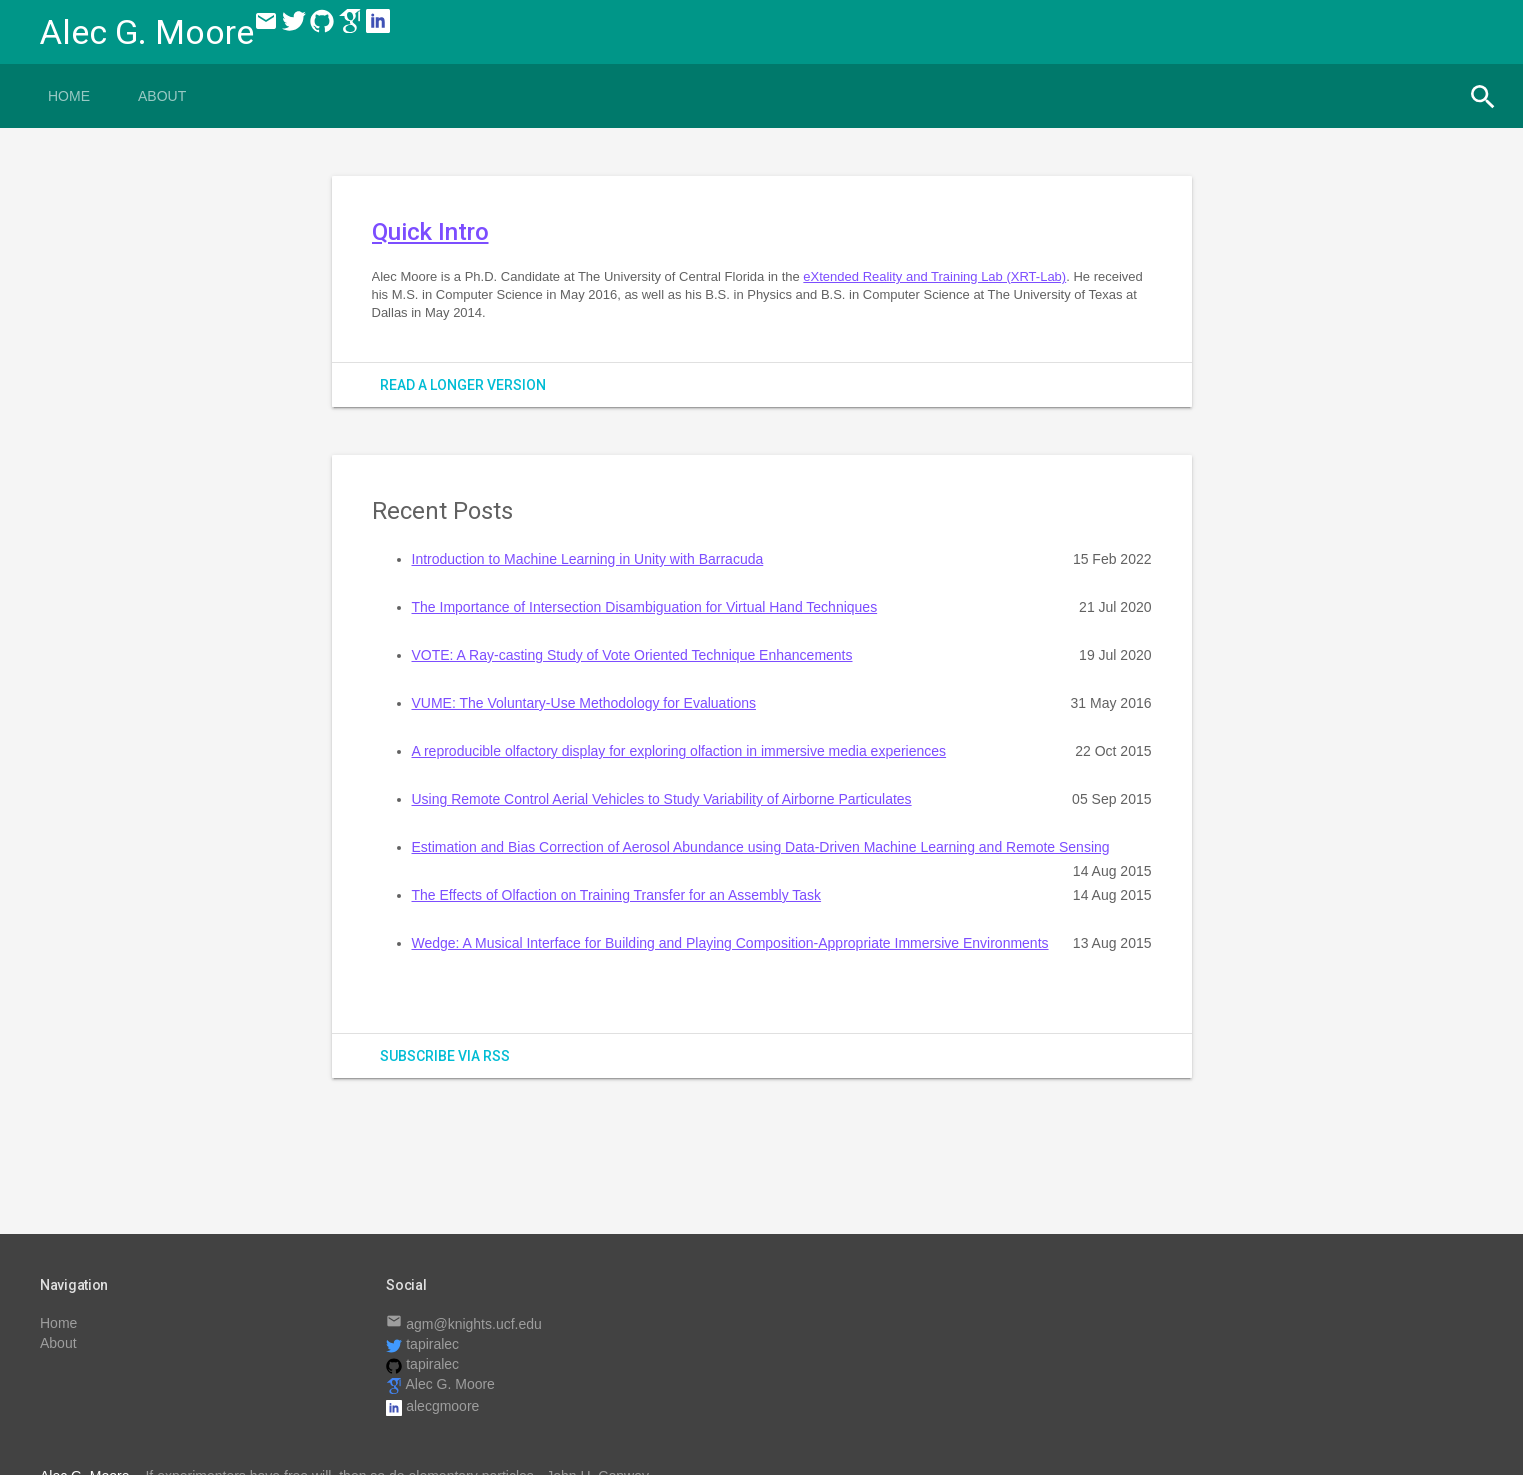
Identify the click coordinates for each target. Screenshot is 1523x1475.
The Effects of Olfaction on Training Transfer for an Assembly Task (617, 895)
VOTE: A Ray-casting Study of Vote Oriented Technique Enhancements (632, 655)
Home (69, 96)
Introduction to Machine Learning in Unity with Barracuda (588, 559)
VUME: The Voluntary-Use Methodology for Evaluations (584, 703)
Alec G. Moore (440, 1384)
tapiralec (422, 1344)
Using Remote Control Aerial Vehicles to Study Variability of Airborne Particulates (662, 799)
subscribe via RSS (445, 1056)
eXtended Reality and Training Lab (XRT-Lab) (934, 276)
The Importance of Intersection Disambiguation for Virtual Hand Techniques (645, 607)
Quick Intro (430, 232)
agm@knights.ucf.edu (464, 1324)
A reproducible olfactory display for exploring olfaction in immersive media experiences (679, 751)
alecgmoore (432, 1406)
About (162, 96)
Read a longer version (463, 385)
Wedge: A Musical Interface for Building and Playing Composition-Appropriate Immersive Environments (730, 943)
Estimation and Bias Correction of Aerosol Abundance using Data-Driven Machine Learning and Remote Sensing (761, 847)
